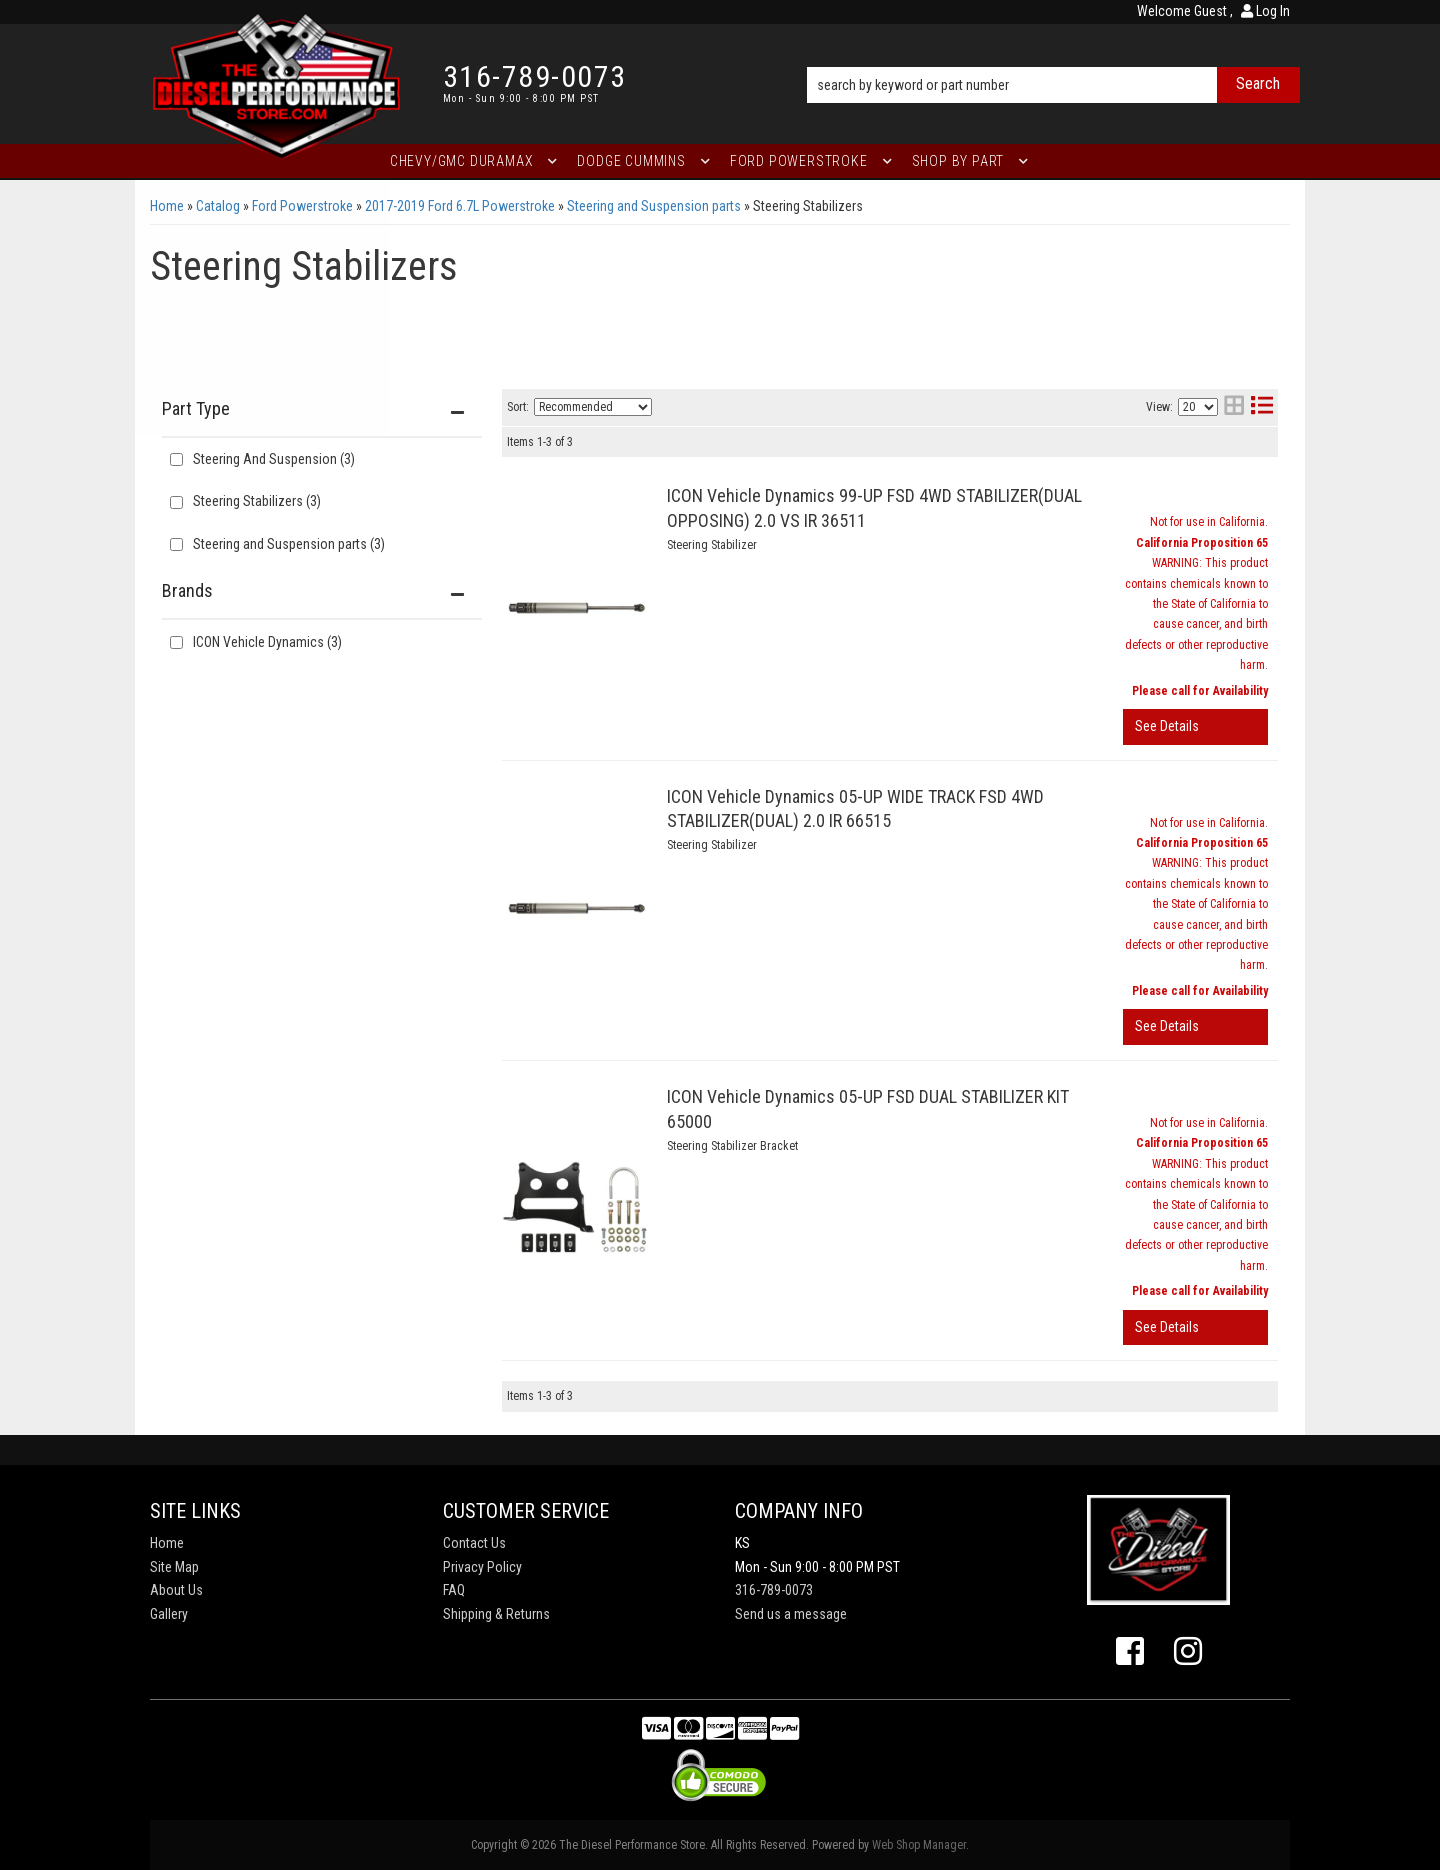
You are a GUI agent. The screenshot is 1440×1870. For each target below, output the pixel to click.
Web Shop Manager (919, 1845)
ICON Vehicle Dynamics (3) (267, 642)
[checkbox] (176, 642)
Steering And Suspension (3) (274, 459)
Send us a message (791, 1614)
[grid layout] (1234, 407)
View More (1195, 727)
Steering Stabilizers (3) (257, 501)
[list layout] (1262, 407)
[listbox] (593, 407)
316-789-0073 (774, 1590)
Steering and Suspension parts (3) (289, 544)
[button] (1053, 57)
